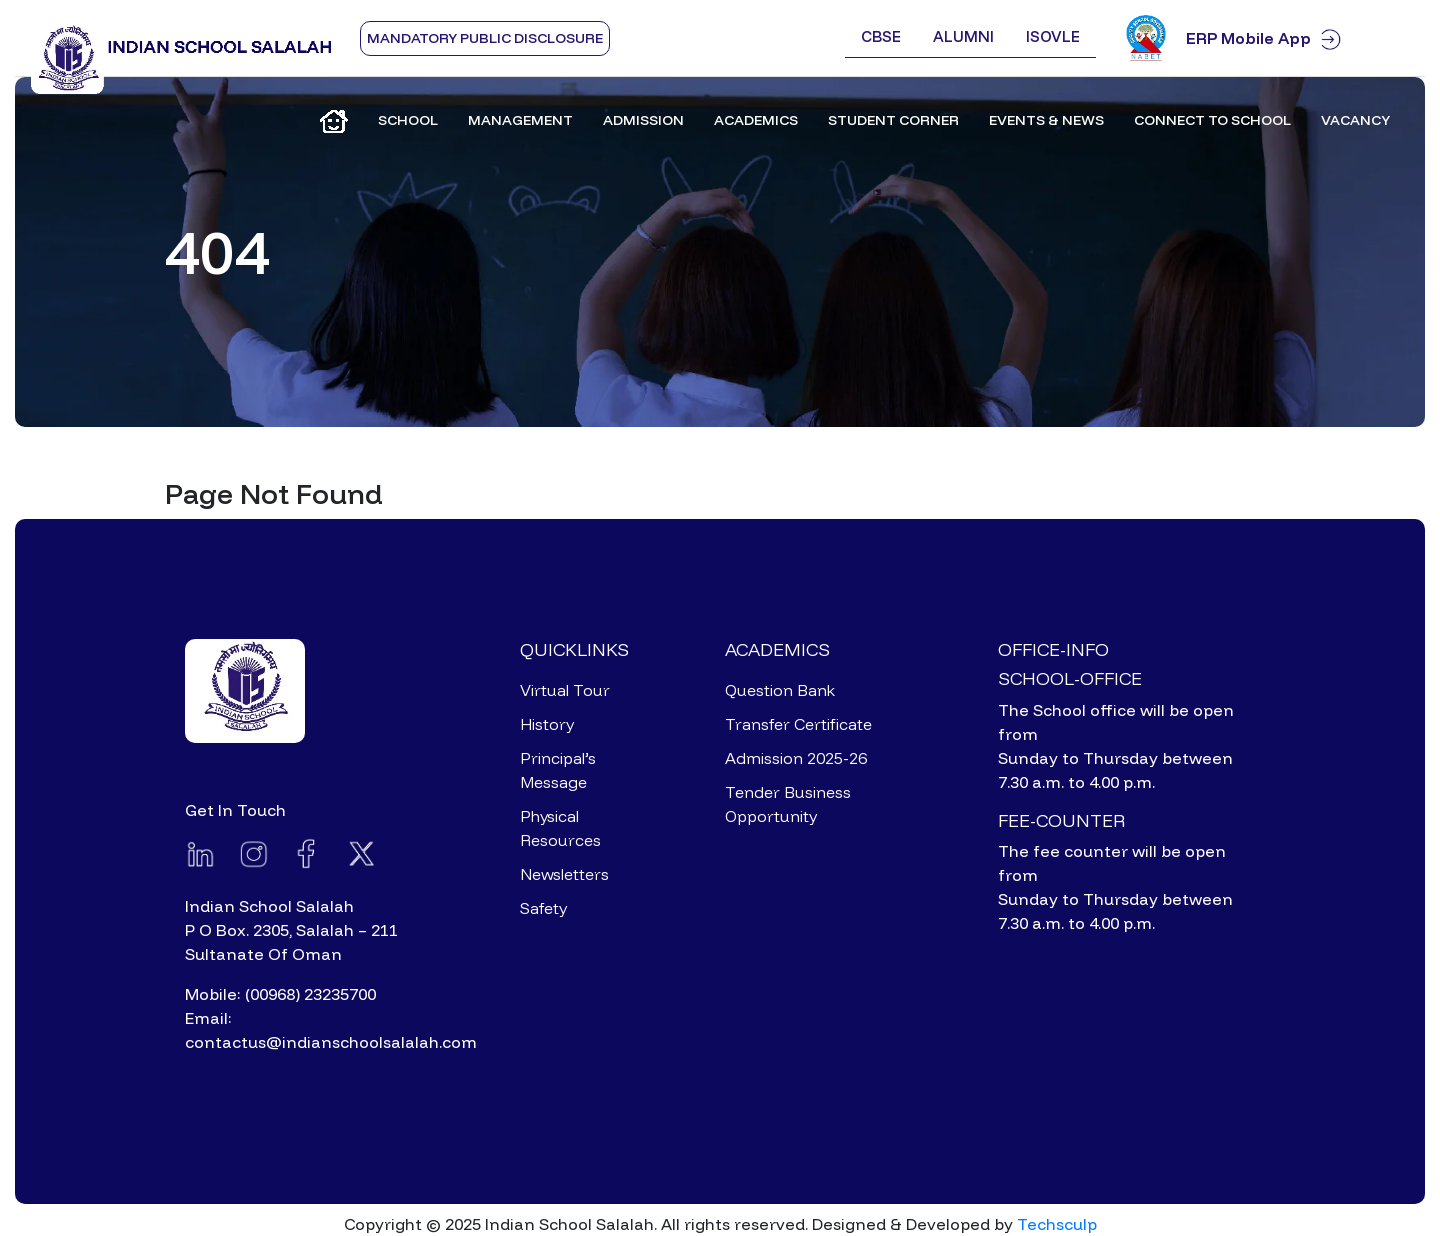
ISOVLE (1053, 36)
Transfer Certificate (798, 724)
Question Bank (780, 690)
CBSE (881, 36)
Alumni (963, 36)
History (547, 724)
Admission (643, 120)
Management (520, 120)
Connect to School (1212, 120)
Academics (756, 120)
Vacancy (1355, 120)
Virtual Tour (565, 690)
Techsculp (1057, 1224)
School (408, 120)
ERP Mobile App (1297, 38)
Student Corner (893, 120)
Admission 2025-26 (796, 758)
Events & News (1046, 120)
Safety (543, 908)
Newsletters (564, 874)
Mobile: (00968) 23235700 (280, 994)
